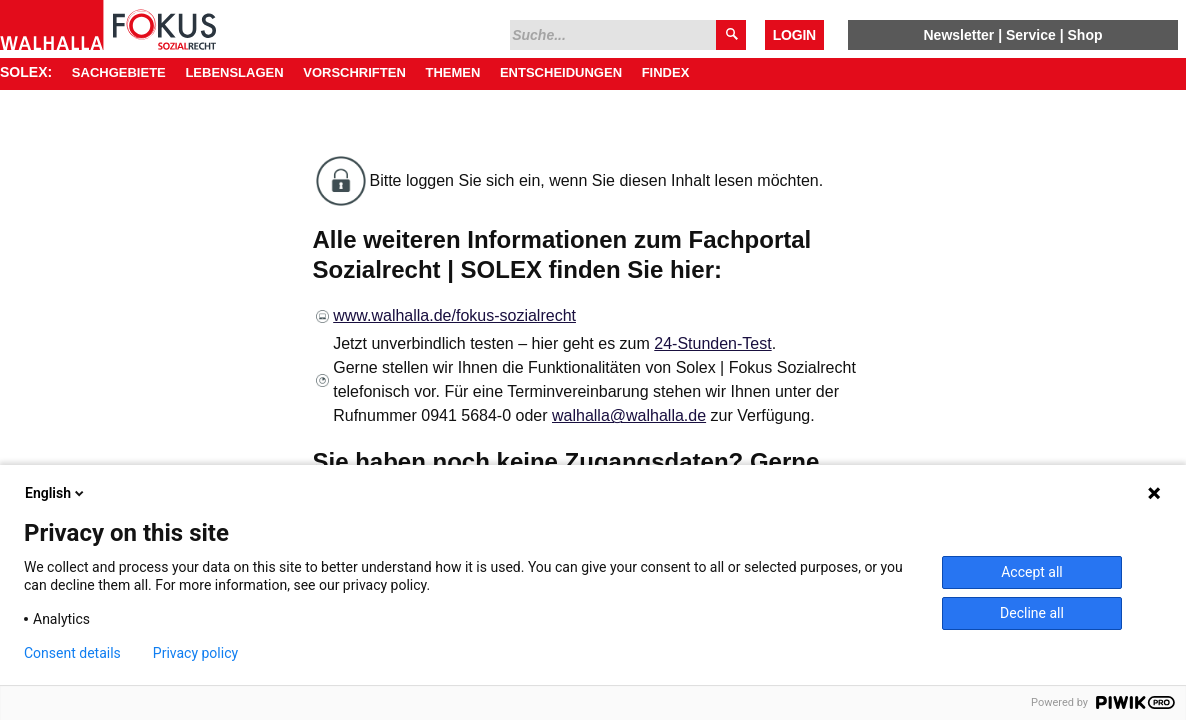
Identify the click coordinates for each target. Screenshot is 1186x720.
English (56, 493)
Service (1031, 35)
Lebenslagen (234, 72)
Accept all (1032, 572)
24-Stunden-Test (712, 343)
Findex (666, 72)
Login (794, 35)
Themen (452, 72)
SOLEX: (26, 72)
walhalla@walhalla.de (629, 415)
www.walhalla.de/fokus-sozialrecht (454, 315)
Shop (1085, 35)
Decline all (1032, 613)
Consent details (72, 653)
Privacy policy (195, 653)
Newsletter (958, 35)
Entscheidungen (561, 72)
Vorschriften (354, 72)
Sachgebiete (119, 72)
